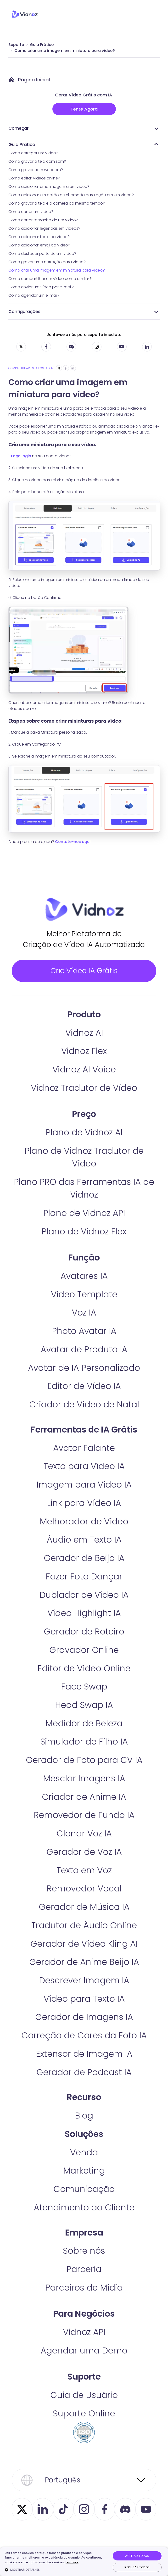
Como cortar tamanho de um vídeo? (43, 220)
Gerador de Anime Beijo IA (84, 1962)
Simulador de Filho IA (84, 1741)
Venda (84, 2152)
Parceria (84, 2269)
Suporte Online (84, 2413)
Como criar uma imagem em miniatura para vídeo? (64, 50)
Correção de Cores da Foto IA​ (84, 2035)
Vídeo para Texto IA (84, 1999)
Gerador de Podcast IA (84, 2072)
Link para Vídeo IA (84, 1503)
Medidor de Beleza (84, 1723)
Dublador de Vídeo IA (84, 1595)
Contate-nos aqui (72, 841)
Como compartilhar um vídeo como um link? (50, 278)
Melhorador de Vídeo (84, 1521)
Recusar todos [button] (137, 2567)
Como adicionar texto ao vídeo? (39, 237)
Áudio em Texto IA (84, 1539)
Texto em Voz (84, 1870)
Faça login (21, 456)
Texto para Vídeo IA (84, 1466)
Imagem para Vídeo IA (84, 1484)
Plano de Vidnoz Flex (84, 1231)
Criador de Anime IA (84, 1797)
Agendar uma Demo (84, 2350)
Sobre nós (84, 2251)
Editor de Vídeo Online (84, 1668)
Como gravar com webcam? (35, 170)
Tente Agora (84, 109)
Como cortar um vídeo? (30, 211)
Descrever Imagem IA (84, 1980)
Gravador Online (84, 1650)
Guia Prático (42, 44)
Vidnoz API (84, 2332)
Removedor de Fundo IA (84, 1815)
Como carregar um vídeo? (33, 153)
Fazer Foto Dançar (84, 1576)
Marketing (84, 2170)
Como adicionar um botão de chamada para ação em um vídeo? (71, 195)
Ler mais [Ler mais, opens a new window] (72, 2562)
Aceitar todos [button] (137, 2556)
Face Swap (84, 1686)
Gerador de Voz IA (84, 1852)
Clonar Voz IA (84, 1833)
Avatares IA (84, 1276)
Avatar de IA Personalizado (84, 1368)
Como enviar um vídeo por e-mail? (41, 287)
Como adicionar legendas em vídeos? (44, 228)
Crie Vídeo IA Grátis (84, 971)
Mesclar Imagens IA (84, 1778)
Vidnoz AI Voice (84, 1069)
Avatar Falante (84, 1448)
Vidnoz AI (84, 1033)
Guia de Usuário (84, 2395)
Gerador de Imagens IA (84, 2017)
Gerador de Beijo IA (84, 1558)
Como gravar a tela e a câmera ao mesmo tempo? (56, 203)
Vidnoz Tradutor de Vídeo (84, 1088)
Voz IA (84, 1312)
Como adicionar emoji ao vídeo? (39, 245)
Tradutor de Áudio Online (84, 1925)
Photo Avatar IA (84, 1331)
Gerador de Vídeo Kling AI (84, 1944)
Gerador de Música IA (84, 1907)
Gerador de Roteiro (84, 1631)
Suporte (16, 44)
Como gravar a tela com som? (37, 161)
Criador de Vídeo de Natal (84, 1404)
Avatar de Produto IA (84, 1349)
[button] (56, 2569)
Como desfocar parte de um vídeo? (42, 253)
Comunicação (84, 2189)
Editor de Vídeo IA (84, 1386)
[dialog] (84, 2561)
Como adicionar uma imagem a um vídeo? (49, 186)
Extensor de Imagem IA (84, 2054)
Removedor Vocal (84, 1888)
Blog (84, 2115)
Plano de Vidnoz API (84, 1213)
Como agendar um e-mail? (34, 295)
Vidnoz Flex (84, 1051)
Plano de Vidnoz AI (84, 1132)
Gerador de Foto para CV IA (84, 1760)
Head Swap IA (84, 1705)
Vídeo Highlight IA (84, 1613)
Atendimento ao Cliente (84, 2207)
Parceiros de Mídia (84, 2287)
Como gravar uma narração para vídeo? (47, 262)
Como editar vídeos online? (34, 178)
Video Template (84, 1294)
